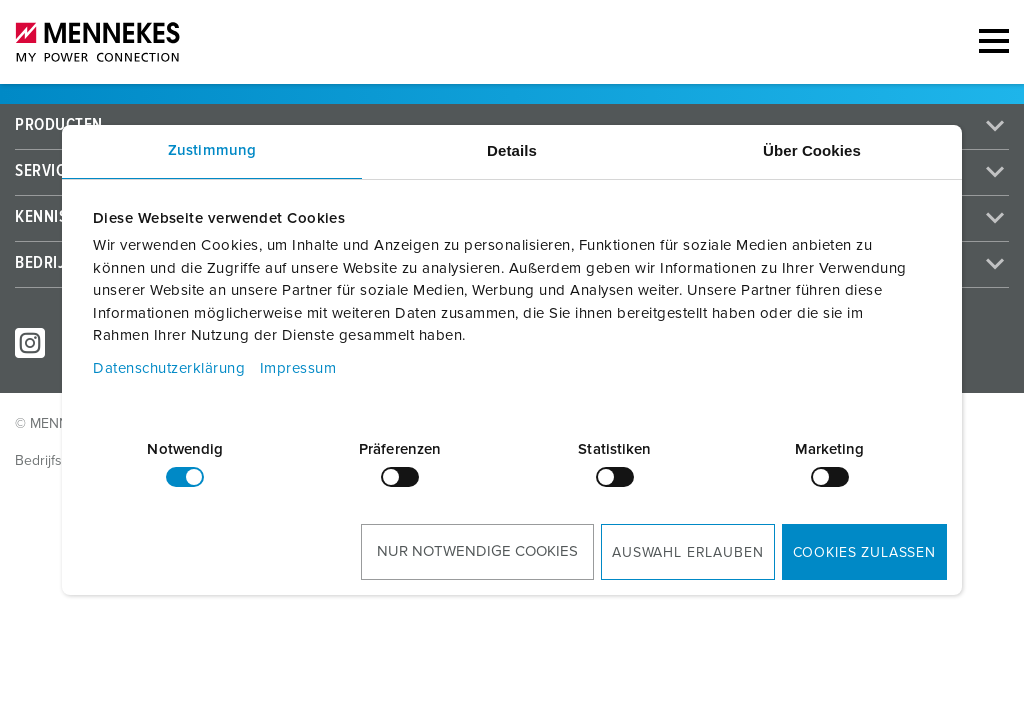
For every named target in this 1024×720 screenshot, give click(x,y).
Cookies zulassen (864, 553)
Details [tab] (512, 150)
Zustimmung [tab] (212, 150)
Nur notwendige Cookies (477, 551)
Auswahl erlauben (687, 553)
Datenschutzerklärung (169, 368)
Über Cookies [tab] (812, 150)
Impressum (298, 368)
